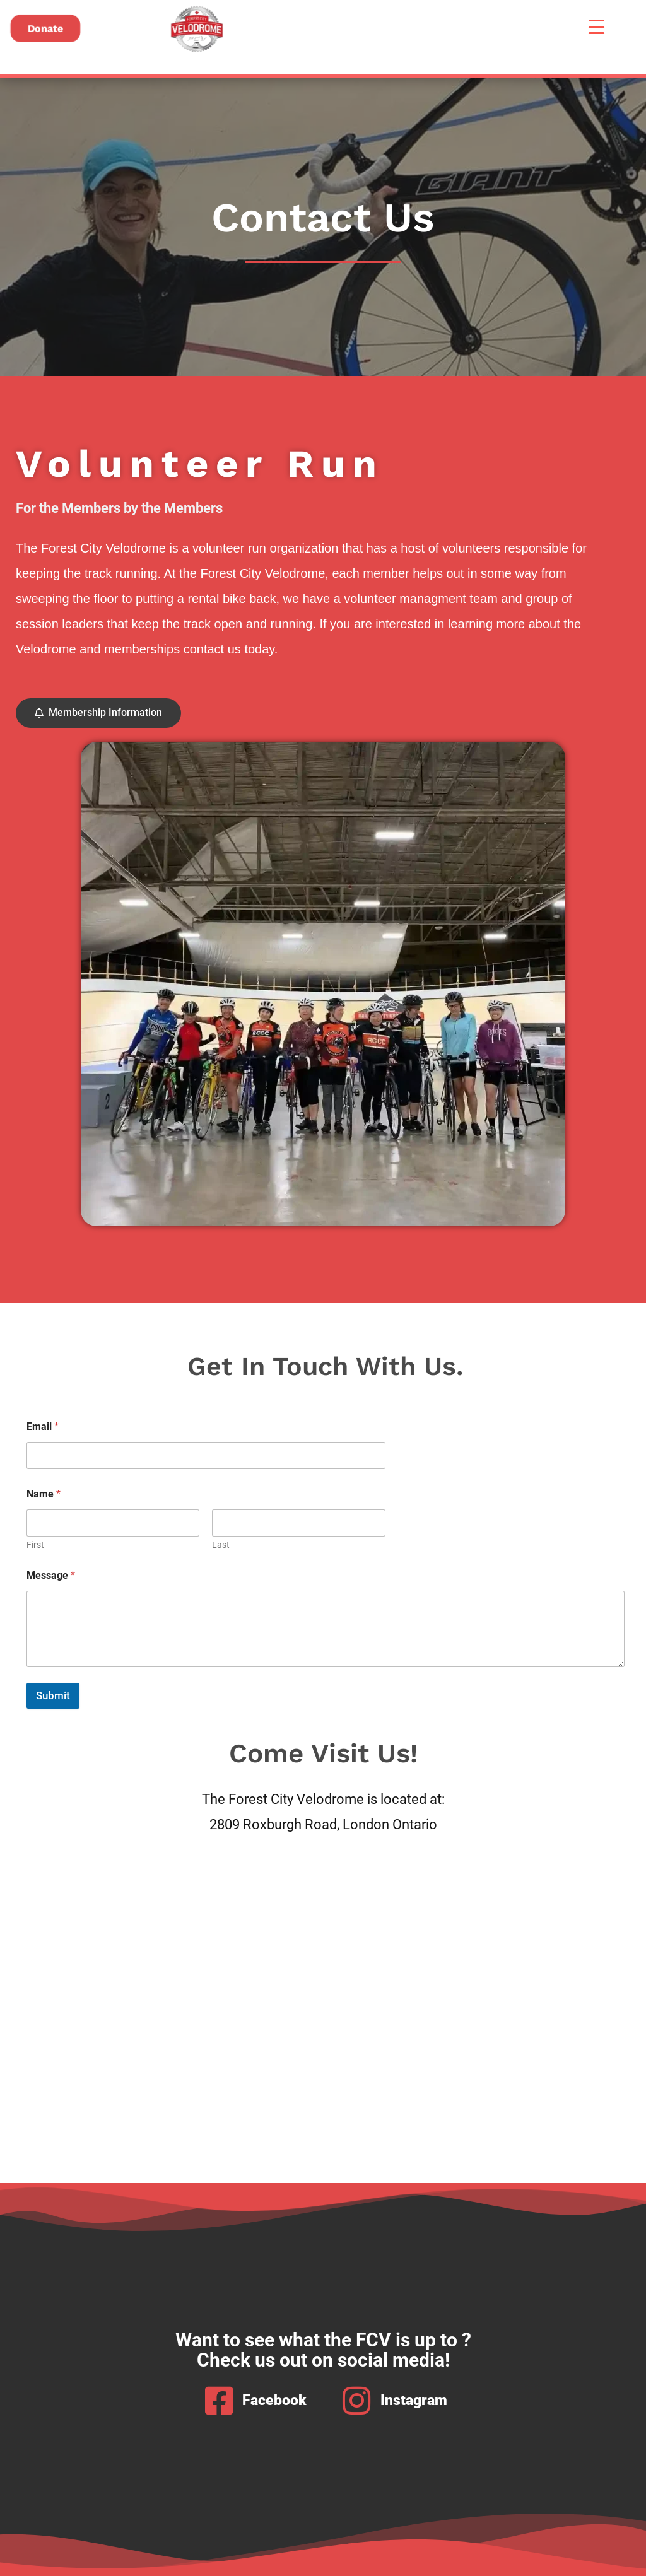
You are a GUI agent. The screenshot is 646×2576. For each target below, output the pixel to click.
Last (221, 1545)
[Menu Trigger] (596, 26)
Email (42, 1426)
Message (50, 1575)
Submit (53, 1695)
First (35, 1545)
